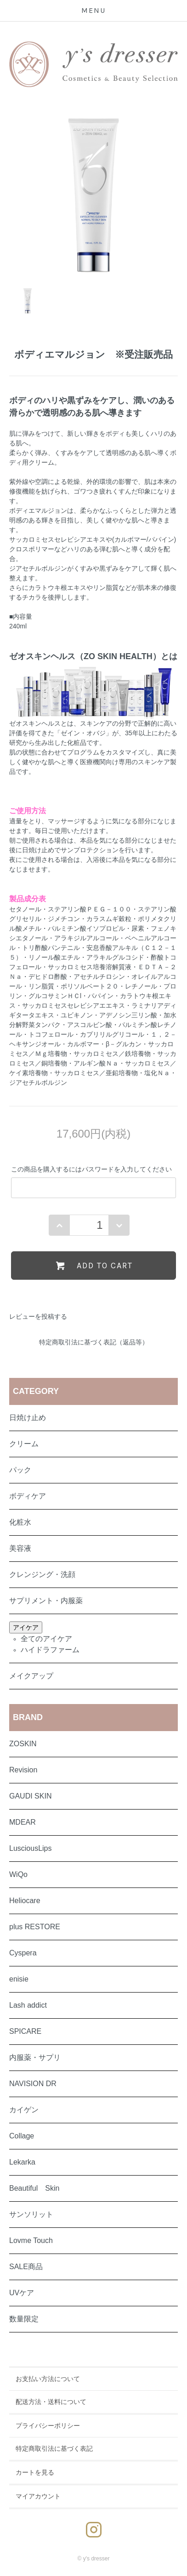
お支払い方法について (48, 2378)
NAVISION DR (33, 2083)
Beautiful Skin (34, 2188)
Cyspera (23, 1953)
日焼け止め (27, 1417)
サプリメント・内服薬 (46, 1600)
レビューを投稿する (38, 1316)
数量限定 (24, 2319)
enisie (18, 1979)
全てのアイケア (46, 1639)
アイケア (26, 1627)
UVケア (21, 2293)
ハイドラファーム (50, 1650)
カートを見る (35, 2472)
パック (20, 1470)
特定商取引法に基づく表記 (54, 2448)
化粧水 (20, 1522)
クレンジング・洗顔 (42, 1574)
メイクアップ (31, 1676)
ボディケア (27, 1496)
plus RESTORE (34, 1927)
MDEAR (22, 1822)
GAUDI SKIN (30, 1796)
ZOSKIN (23, 1744)
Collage (21, 2136)
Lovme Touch (31, 2240)
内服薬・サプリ (35, 2057)
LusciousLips (30, 1848)
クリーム (24, 1444)
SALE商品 (26, 2267)
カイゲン (24, 2110)
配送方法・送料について (51, 2401)
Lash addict (28, 2005)
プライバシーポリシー (48, 2425)
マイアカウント (38, 2496)
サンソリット (31, 2214)
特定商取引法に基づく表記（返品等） (93, 1342)
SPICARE (25, 2031)
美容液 (20, 1548)
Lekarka (22, 2162)
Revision (23, 1770)
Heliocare (24, 1900)
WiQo (18, 1874)
